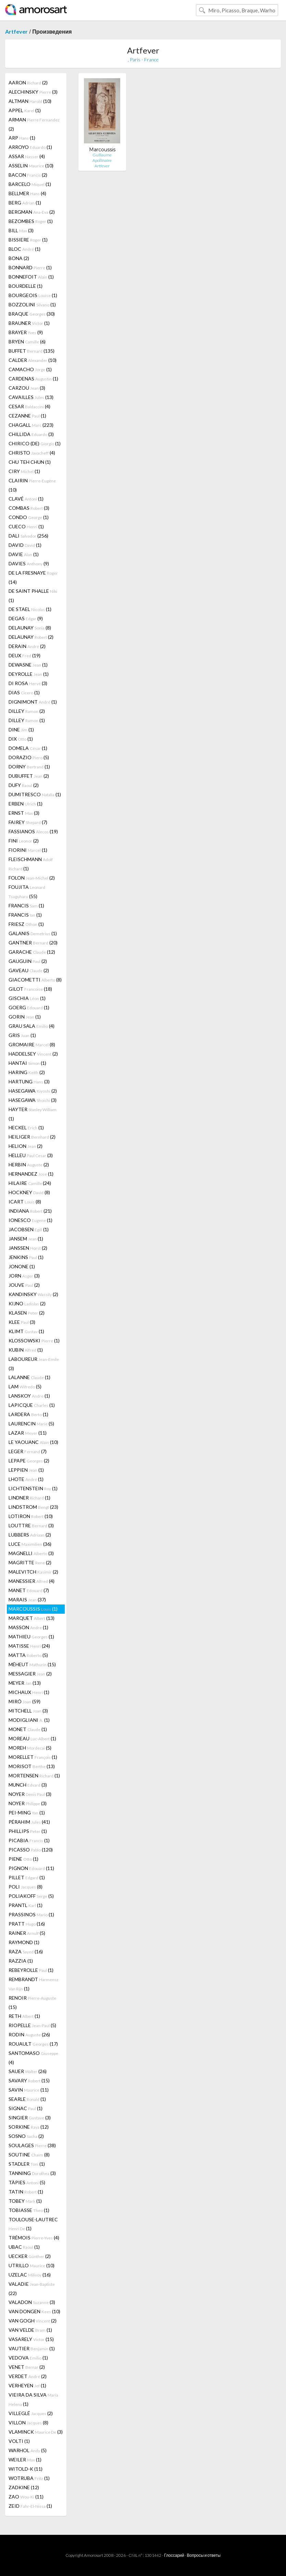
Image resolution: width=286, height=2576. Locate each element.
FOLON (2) (32, 878)
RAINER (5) (27, 1933)
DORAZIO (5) (29, 757)
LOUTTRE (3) (31, 1525)
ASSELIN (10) (31, 165)
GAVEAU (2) (29, 970)
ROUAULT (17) (33, 2044)
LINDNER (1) (29, 1498)
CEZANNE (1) (27, 416)
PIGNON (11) (31, 1868)
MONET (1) (28, 1729)
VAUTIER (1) (32, 2348)
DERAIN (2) (27, 646)
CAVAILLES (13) (31, 397)
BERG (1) (25, 202)
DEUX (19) (24, 655)
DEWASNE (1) (28, 665)
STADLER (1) (27, 2164)
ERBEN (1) (25, 804)
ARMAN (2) (34, 124)
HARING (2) (27, 1072)
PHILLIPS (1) (28, 1831)
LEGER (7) (28, 1451)
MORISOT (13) (32, 1766)
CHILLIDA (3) (31, 434)
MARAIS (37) (27, 1599)
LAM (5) (25, 1386)
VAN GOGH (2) (33, 2321)
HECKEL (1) (26, 1127)
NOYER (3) (30, 1794)
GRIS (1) (22, 1035)
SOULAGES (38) (32, 2145)
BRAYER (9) (26, 332)
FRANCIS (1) (26, 905)
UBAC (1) (24, 2247)
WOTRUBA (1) (29, 2478)
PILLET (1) (27, 1877)
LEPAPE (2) (29, 1460)
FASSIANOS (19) (33, 831)
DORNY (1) (29, 766)
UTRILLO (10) (31, 2265)
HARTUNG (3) (29, 1081)
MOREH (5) (30, 1748)
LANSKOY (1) (29, 1396)
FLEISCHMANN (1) (31, 863)
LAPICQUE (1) (32, 1405)
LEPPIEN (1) (26, 1470)
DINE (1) (21, 729)
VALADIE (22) (32, 2288)
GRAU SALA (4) (31, 1026)
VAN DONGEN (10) (34, 2311)
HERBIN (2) (29, 1164)
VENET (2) (27, 2367)
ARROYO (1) (30, 147)
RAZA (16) (26, 1951)
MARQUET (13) (31, 1618)
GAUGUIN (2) (28, 961)
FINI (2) (24, 841)
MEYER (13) (25, 1683)
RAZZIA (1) (21, 1961)
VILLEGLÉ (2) (31, 2413)
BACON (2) (28, 175)
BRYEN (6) (27, 341)
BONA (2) (19, 258)
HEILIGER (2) (32, 1137)
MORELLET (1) (33, 1757)
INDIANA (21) (30, 1211)
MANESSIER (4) (31, 1581)
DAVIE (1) (24, 554)
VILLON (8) (28, 2422)
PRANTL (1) (25, 1905)
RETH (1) (24, 2016)
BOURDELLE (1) (25, 286)
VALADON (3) (32, 2302)
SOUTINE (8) (29, 2154)
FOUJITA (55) (27, 891)
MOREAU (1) (32, 1738)
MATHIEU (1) (31, 1636)
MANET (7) (29, 1590)
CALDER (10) (33, 360)
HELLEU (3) (31, 1155)
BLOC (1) (24, 249)
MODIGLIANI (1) (29, 1720)
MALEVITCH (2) (33, 1572)
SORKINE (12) (29, 2127)
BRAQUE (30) (32, 314)
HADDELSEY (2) (33, 1054)
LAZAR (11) (28, 1433)
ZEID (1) (30, 2506)
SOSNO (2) (26, 2136)
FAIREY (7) (28, 822)
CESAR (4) (29, 406)
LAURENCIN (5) (31, 1423)
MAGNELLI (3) (31, 1553)
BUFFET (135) (31, 351)
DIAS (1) (24, 692)
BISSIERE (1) (28, 240)
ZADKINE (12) (24, 2487)
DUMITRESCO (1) (35, 794)
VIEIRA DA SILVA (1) (33, 2399)
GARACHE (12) (32, 952)
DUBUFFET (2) (29, 776)
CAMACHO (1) (30, 369)
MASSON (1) (28, 1627)
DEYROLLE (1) (29, 674)
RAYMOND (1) (24, 1942)
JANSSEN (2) (28, 1248)
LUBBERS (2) (30, 1535)
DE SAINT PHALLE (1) (33, 595)
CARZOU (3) (27, 388)
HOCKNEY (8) (29, 1192)
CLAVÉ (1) (26, 499)
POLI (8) (25, 1887)
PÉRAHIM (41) (29, 1822)
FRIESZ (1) (26, 924)
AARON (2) (28, 82)
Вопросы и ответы (203, 2555)
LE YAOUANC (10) (33, 1442)
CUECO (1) (26, 526)
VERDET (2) (28, 2376)
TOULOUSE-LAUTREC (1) (33, 2223)
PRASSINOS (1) (31, 1914)
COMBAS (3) (29, 508)
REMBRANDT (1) (34, 1983)
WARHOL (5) (28, 2450)
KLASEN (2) (27, 1313)
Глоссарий (174, 2555)
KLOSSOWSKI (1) (34, 1340)
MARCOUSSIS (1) (33, 1609)
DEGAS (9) (26, 618)
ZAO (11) (26, 2496)
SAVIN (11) (29, 2090)
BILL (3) (21, 230)
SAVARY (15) (29, 2080)
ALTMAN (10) (30, 101)
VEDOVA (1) (28, 2358)
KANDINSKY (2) (33, 1294)
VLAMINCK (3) (36, 2432)
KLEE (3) (22, 1322)
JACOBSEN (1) (29, 1229)
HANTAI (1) (27, 1063)
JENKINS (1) (26, 1257)
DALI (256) (28, 536)
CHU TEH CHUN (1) (30, 462)
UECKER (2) (30, 2256)
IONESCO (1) (30, 1220)
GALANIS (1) (33, 933)
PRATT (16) (27, 1924)
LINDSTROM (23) (33, 1507)
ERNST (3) (24, 813)
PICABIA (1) (29, 1840)
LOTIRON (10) (31, 1516)
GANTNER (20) (33, 942)
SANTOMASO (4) (33, 2057)
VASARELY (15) (31, 2339)
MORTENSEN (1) (34, 1775)
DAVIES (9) (29, 563)
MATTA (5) (28, 1655)
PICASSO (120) (31, 1849)
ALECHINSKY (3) (33, 92)
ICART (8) (25, 1201)
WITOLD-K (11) (25, 2469)
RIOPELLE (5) (32, 2025)
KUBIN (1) (26, 1350)
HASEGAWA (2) (33, 1091)
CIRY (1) (24, 471)
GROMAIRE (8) (32, 1044)
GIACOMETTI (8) (35, 980)
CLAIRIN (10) (32, 485)
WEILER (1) (25, 2459)
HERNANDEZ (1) (31, 1174)
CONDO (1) (29, 517)
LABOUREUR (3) (34, 1363)
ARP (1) (22, 138)
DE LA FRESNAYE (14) (33, 577)
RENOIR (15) (32, 2002)
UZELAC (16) (30, 2275)
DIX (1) (21, 739)
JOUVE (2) (24, 1285)
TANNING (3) (32, 2173)
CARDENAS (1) (33, 378)
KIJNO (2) (27, 1303)
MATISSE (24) (29, 1646)
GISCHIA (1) (27, 998)
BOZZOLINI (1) (32, 304)
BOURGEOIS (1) (33, 295)
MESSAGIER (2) (30, 1674)
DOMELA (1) (28, 748)
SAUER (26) (28, 2071)
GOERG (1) (29, 1007)
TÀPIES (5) (27, 2182)
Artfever (16, 31)
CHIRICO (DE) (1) (35, 443)
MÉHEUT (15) (32, 1664)
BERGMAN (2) (32, 212)
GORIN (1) (25, 1017)
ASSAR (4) (27, 156)
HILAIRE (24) (30, 1183)
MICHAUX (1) (29, 1692)
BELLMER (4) (27, 193)
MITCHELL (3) (28, 1711)
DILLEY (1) (27, 720)
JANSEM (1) (26, 1239)
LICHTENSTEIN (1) (33, 1488)
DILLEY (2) (27, 711)
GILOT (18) (30, 989)
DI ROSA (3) (28, 683)
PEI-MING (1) (27, 1812)
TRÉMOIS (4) (34, 2237)
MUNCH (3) (28, 1785)
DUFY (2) (24, 785)
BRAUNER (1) (29, 323)
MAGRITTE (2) (30, 1562)
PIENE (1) (23, 1859)
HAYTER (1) (33, 1113)
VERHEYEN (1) (27, 2385)
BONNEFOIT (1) (31, 277)
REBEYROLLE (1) (31, 1970)
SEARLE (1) (27, 2099)
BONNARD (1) (30, 267)
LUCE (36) (30, 1544)
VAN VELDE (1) (30, 2330)
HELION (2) (25, 1146)
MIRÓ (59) (24, 1701)
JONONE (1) (22, 1266)
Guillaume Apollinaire (102, 157)
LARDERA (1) (28, 1414)
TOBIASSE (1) (29, 2210)
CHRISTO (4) (32, 453)
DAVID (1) (25, 545)
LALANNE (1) (29, 1377)
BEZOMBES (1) (31, 221)
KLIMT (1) (26, 1331)
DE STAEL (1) (30, 609)
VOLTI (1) (19, 2441)
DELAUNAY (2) (31, 637)
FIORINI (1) (28, 850)
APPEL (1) (25, 110)
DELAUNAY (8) (30, 628)
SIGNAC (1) (25, 2108)
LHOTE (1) (26, 1479)
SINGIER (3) (30, 2117)
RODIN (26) (29, 2034)
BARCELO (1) (30, 184)
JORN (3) (24, 1276)
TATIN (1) (26, 2192)
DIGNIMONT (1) (33, 702)
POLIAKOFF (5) (31, 1896)
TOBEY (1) (25, 2201)
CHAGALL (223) (31, 425)
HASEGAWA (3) (33, 1100)
